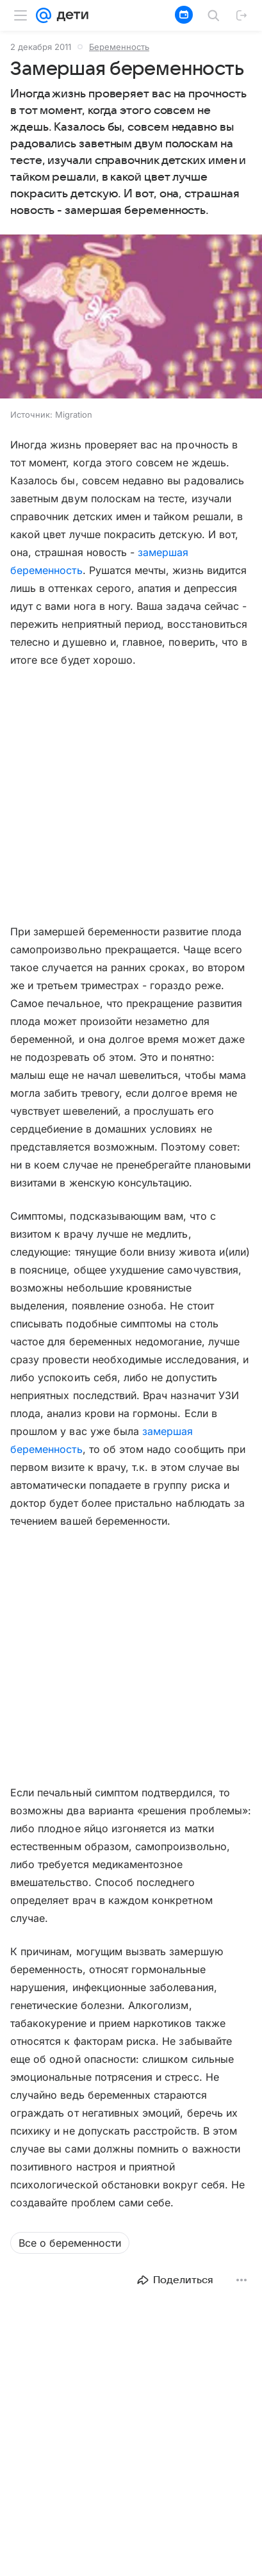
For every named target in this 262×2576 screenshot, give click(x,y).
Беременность (119, 47)
